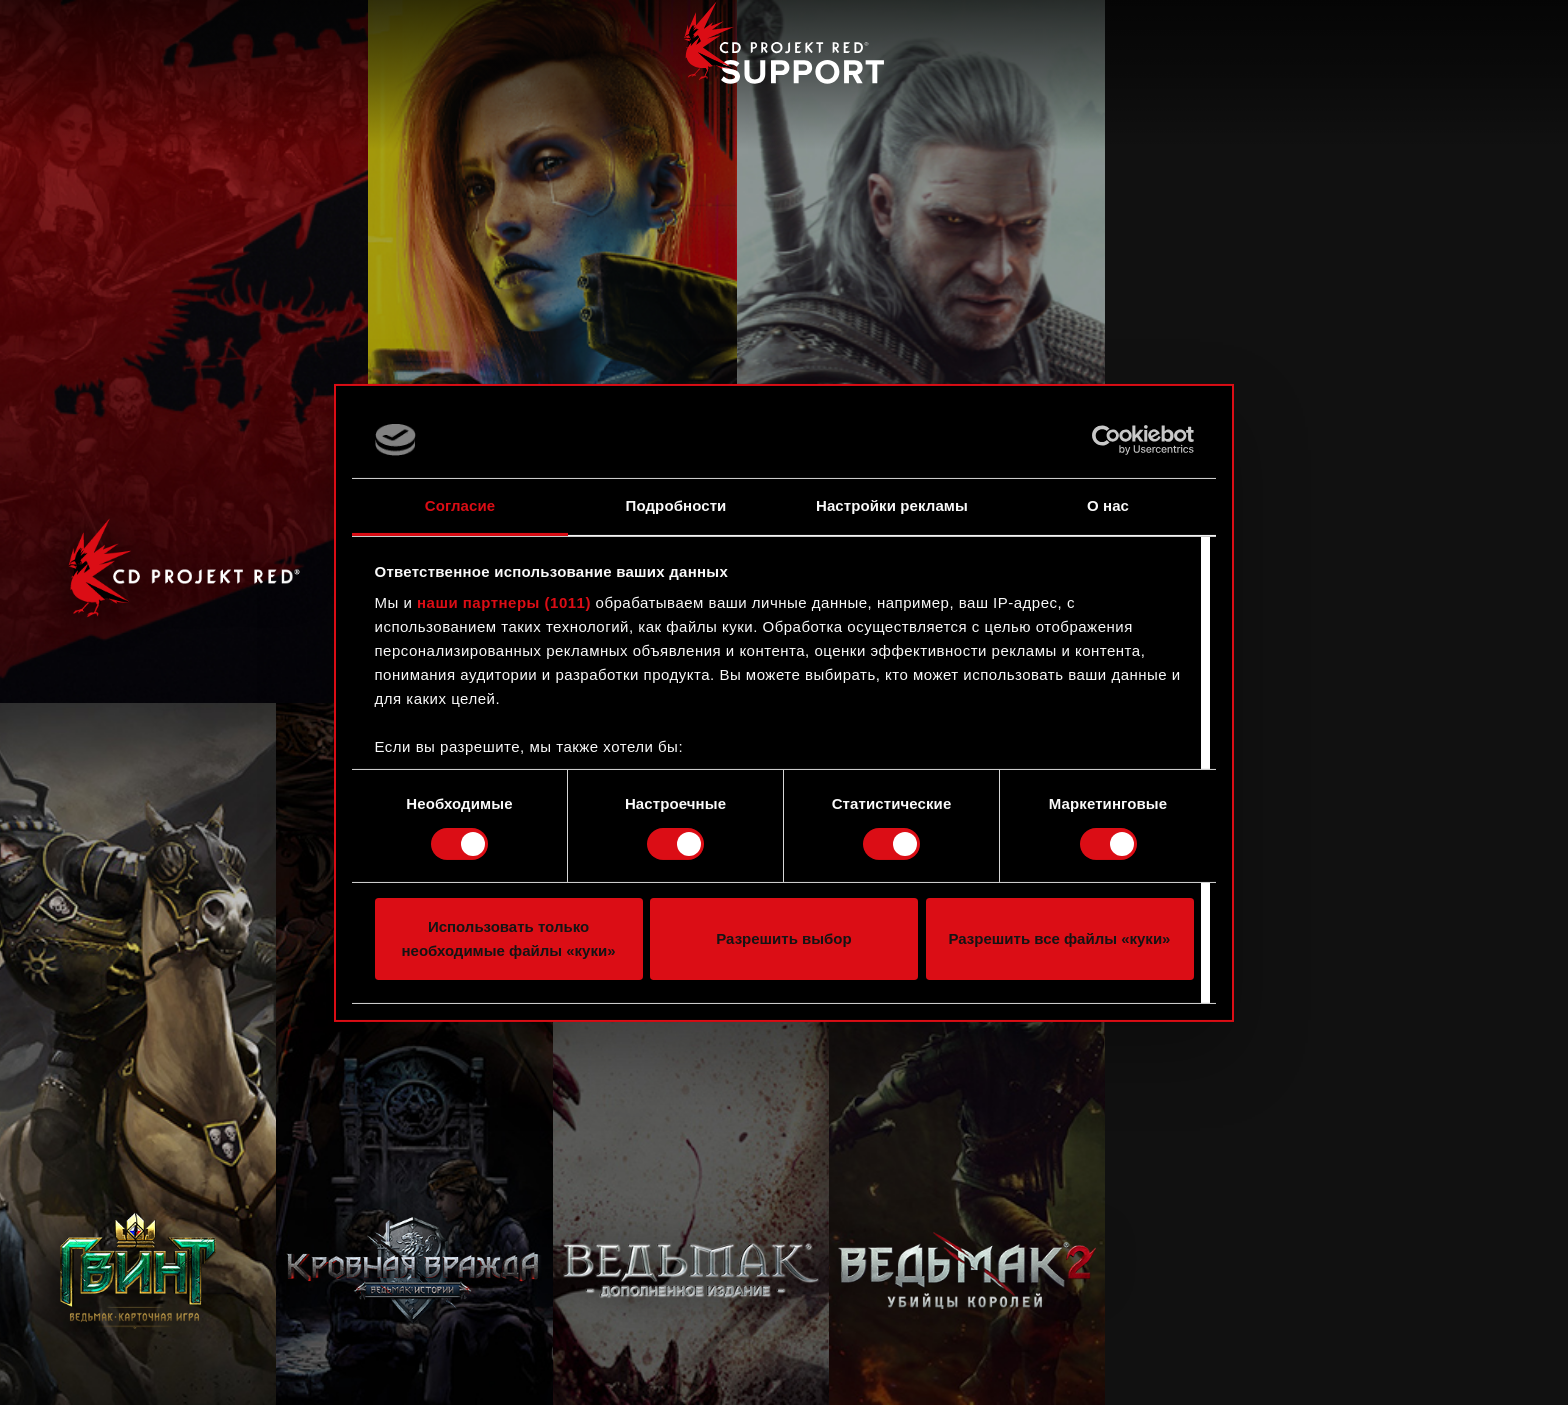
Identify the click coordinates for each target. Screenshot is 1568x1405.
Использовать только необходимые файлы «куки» (508, 938)
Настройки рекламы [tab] (892, 505)
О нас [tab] (1108, 505)
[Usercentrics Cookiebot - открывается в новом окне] (1106, 440)
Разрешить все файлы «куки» (1060, 938)
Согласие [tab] (460, 505)
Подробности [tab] (676, 505)
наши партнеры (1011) (504, 602)
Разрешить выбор (783, 938)
